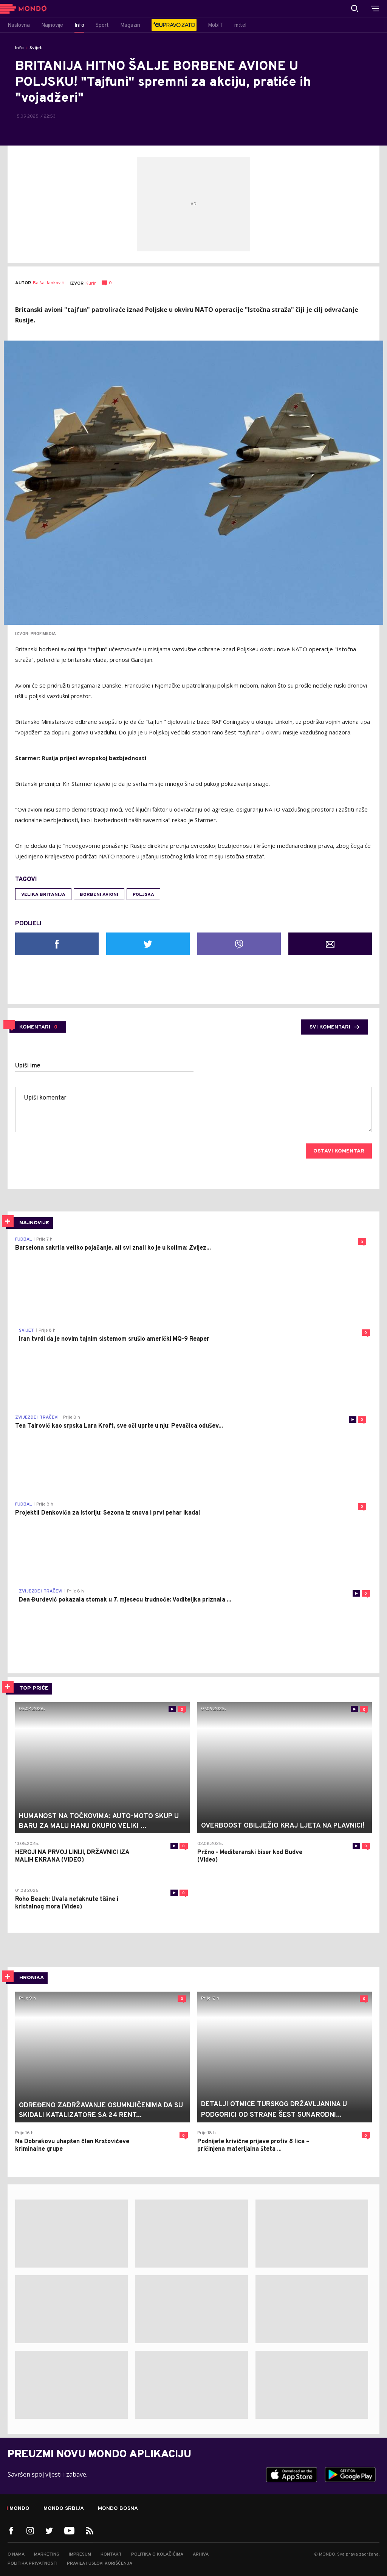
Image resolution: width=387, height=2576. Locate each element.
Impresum (80, 2554)
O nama (16, 2554)
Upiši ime (27, 1066)
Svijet (35, 48)
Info (19, 48)
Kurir (90, 283)
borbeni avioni (99, 895)
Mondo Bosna (118, 2509)
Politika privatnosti (32, 2564)
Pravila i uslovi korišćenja (99, 2564)
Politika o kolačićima (157, 2554)
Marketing (46, 2554)
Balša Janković (48, 283)
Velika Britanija (43, 895)
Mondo (19, 2509)
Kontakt (111, 2554)
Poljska (143, 895)
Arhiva (201, 2554)
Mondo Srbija (63, 2509)
